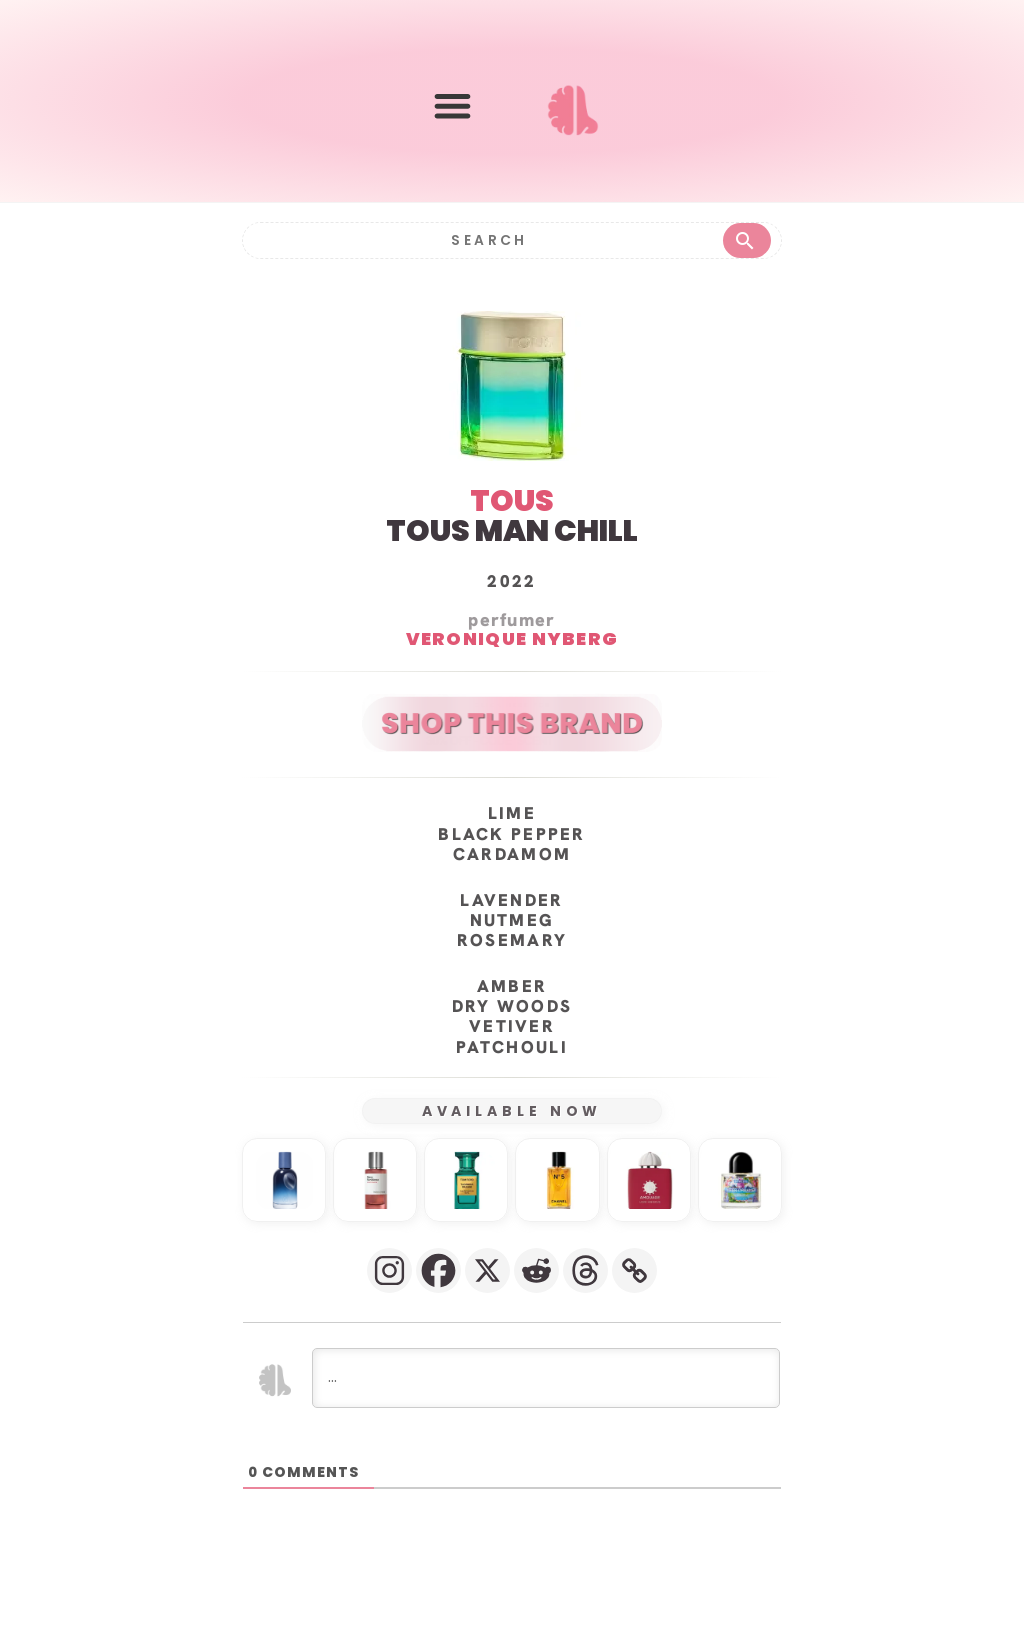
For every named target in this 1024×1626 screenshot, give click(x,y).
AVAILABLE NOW (512, 1160)
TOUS (512, 550)
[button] (452, 105)
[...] (546, 1426)
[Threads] (585, 1318)
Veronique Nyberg (512, 687)
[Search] (488, 239)
